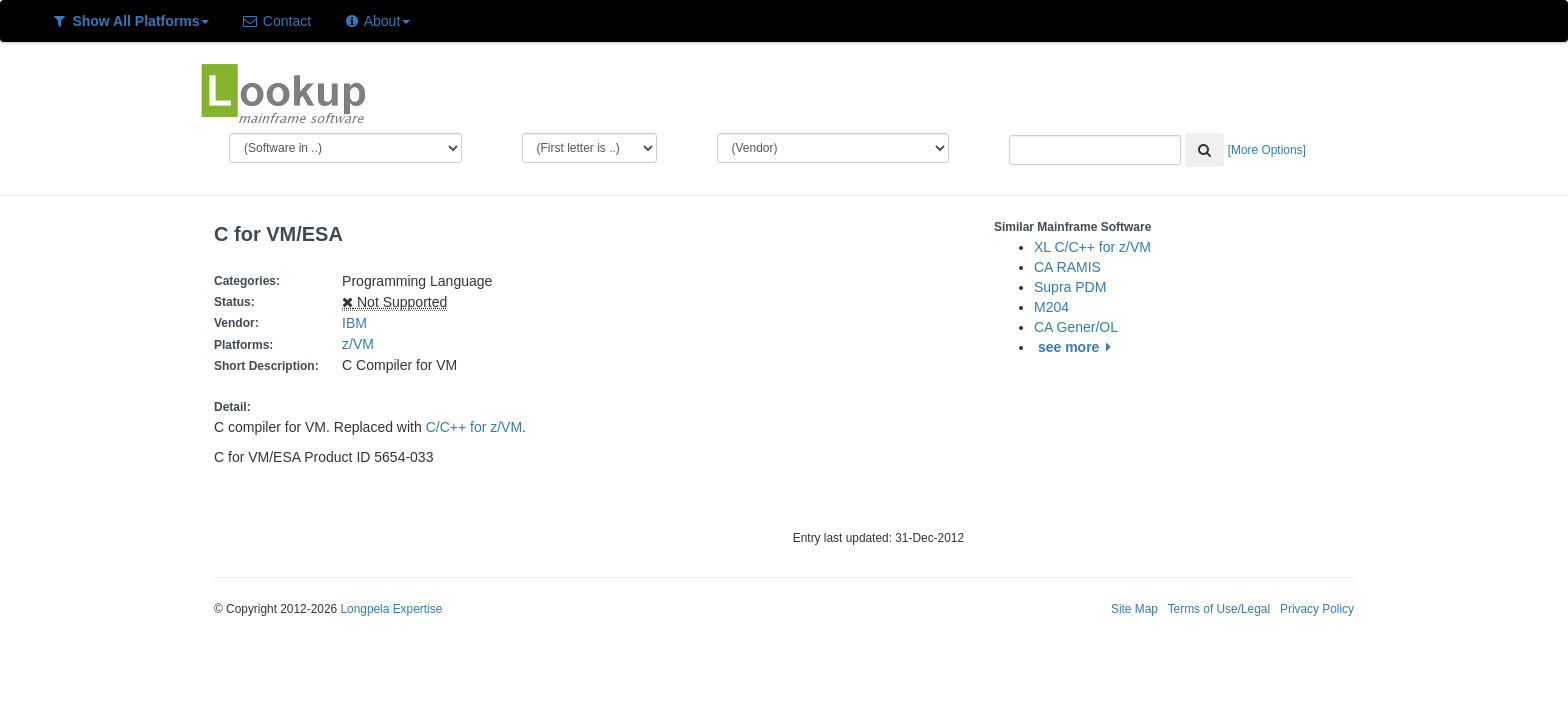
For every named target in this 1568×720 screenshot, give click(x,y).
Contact (276, 21)
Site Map (1134, 609)
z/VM (362, 344)
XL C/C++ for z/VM (1092, 247)
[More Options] (1267, 150)
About (376, 21)
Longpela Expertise (391, 609)
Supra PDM (1070, 287)
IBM (354, 323)
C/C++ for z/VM (474, 427)
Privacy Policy (1317, 609)
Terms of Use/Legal (1219, 609)
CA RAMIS (1067, 267)
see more (1077, 347)
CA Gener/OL (1076, 327)
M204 (1051, 307)
